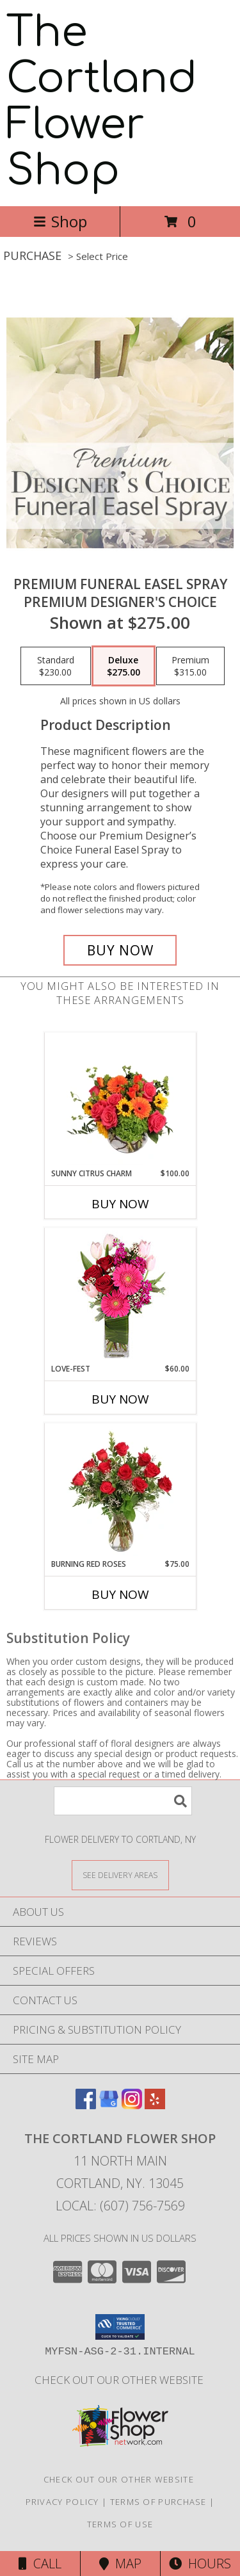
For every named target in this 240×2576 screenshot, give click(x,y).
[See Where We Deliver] (120, 1874)
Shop (60, 221)
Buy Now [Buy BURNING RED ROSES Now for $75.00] (120, 1594)
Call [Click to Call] (40, 2563)
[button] (120, 2327)
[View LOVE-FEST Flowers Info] (120, 1296)
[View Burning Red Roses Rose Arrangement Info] (120, 1491)
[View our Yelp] (155, 2105)
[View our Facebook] (86, 2105)
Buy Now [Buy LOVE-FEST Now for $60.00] (120, 1399)
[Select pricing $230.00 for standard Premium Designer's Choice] (55, 666)
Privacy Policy (62, 2501)
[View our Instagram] (132, 2105)
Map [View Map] (120, 2563)
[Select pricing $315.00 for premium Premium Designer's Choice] (190, 666)
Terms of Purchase (158, 2501)
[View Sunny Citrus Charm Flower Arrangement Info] (120, 1100)
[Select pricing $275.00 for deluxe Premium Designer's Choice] (123, 666)
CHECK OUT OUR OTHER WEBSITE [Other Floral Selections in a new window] (120, 2379)
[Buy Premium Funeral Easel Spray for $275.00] (120, 950)
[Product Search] (123, 1800)
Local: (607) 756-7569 (120, 2205)
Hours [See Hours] (200, 2563)
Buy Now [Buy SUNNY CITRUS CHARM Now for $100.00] (120, 1203)
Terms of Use (120, 2524)
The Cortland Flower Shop (101, 102)
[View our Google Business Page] (109, 2105)
